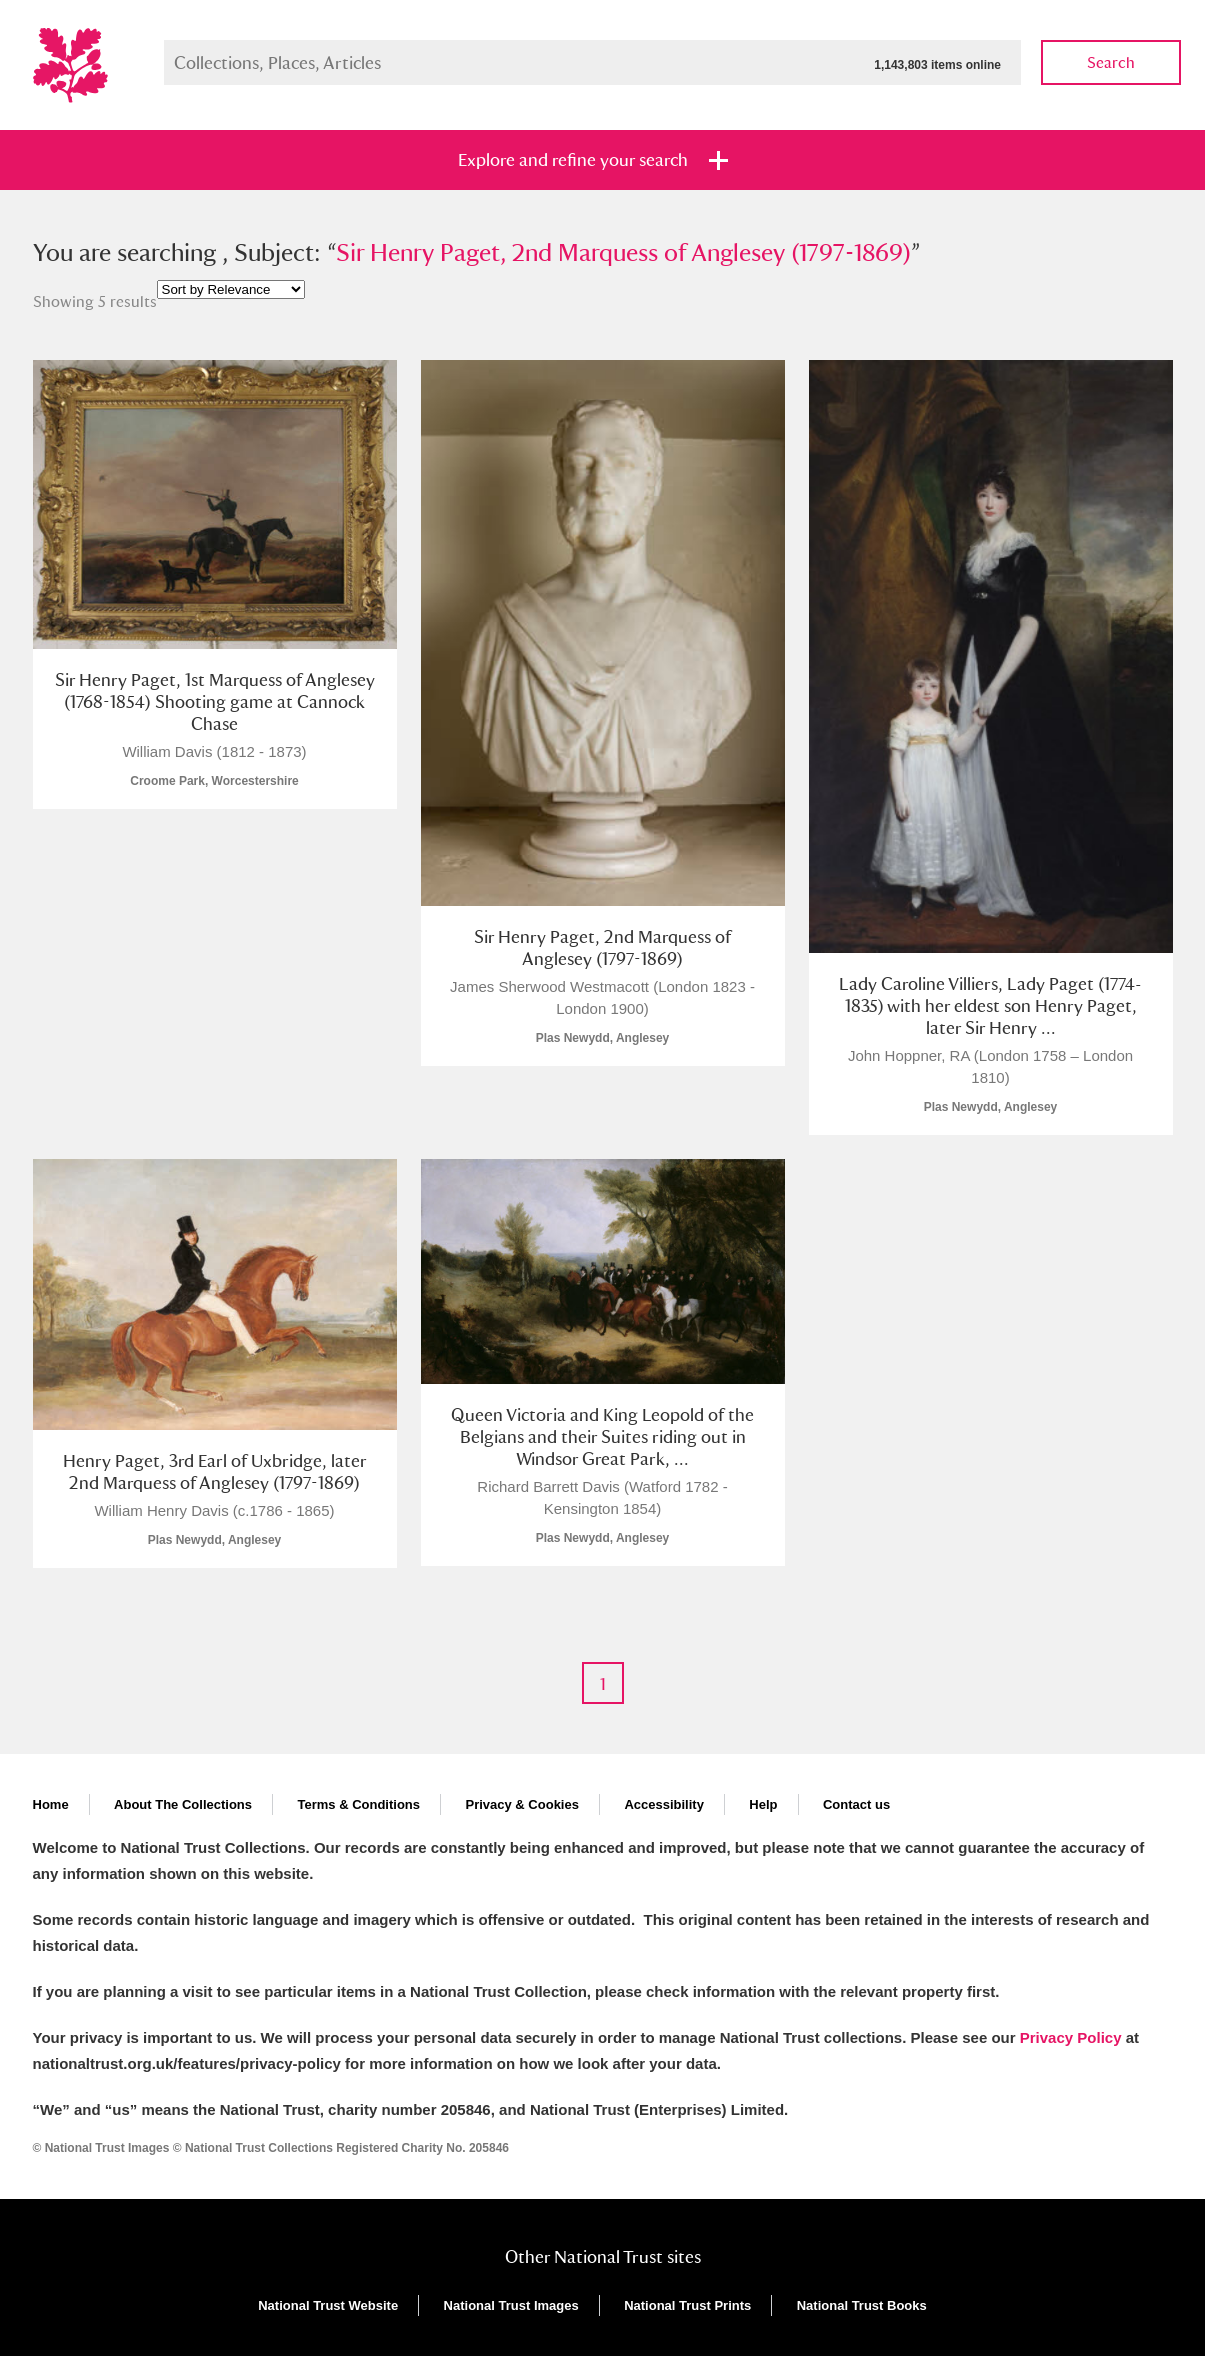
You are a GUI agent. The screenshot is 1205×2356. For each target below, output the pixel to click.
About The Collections (183, 1804)
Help (763, 1804)
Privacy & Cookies (521, 1804)
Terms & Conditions (358, 1804)
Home (51, 1804)
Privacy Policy (1071, 2037)
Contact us (856, 1804)
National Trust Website (328, 2305)
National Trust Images (511, 2305)
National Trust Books (862, 2305)
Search (1111, 62)
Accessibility (664, 1804)
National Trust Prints (687, 2305)
